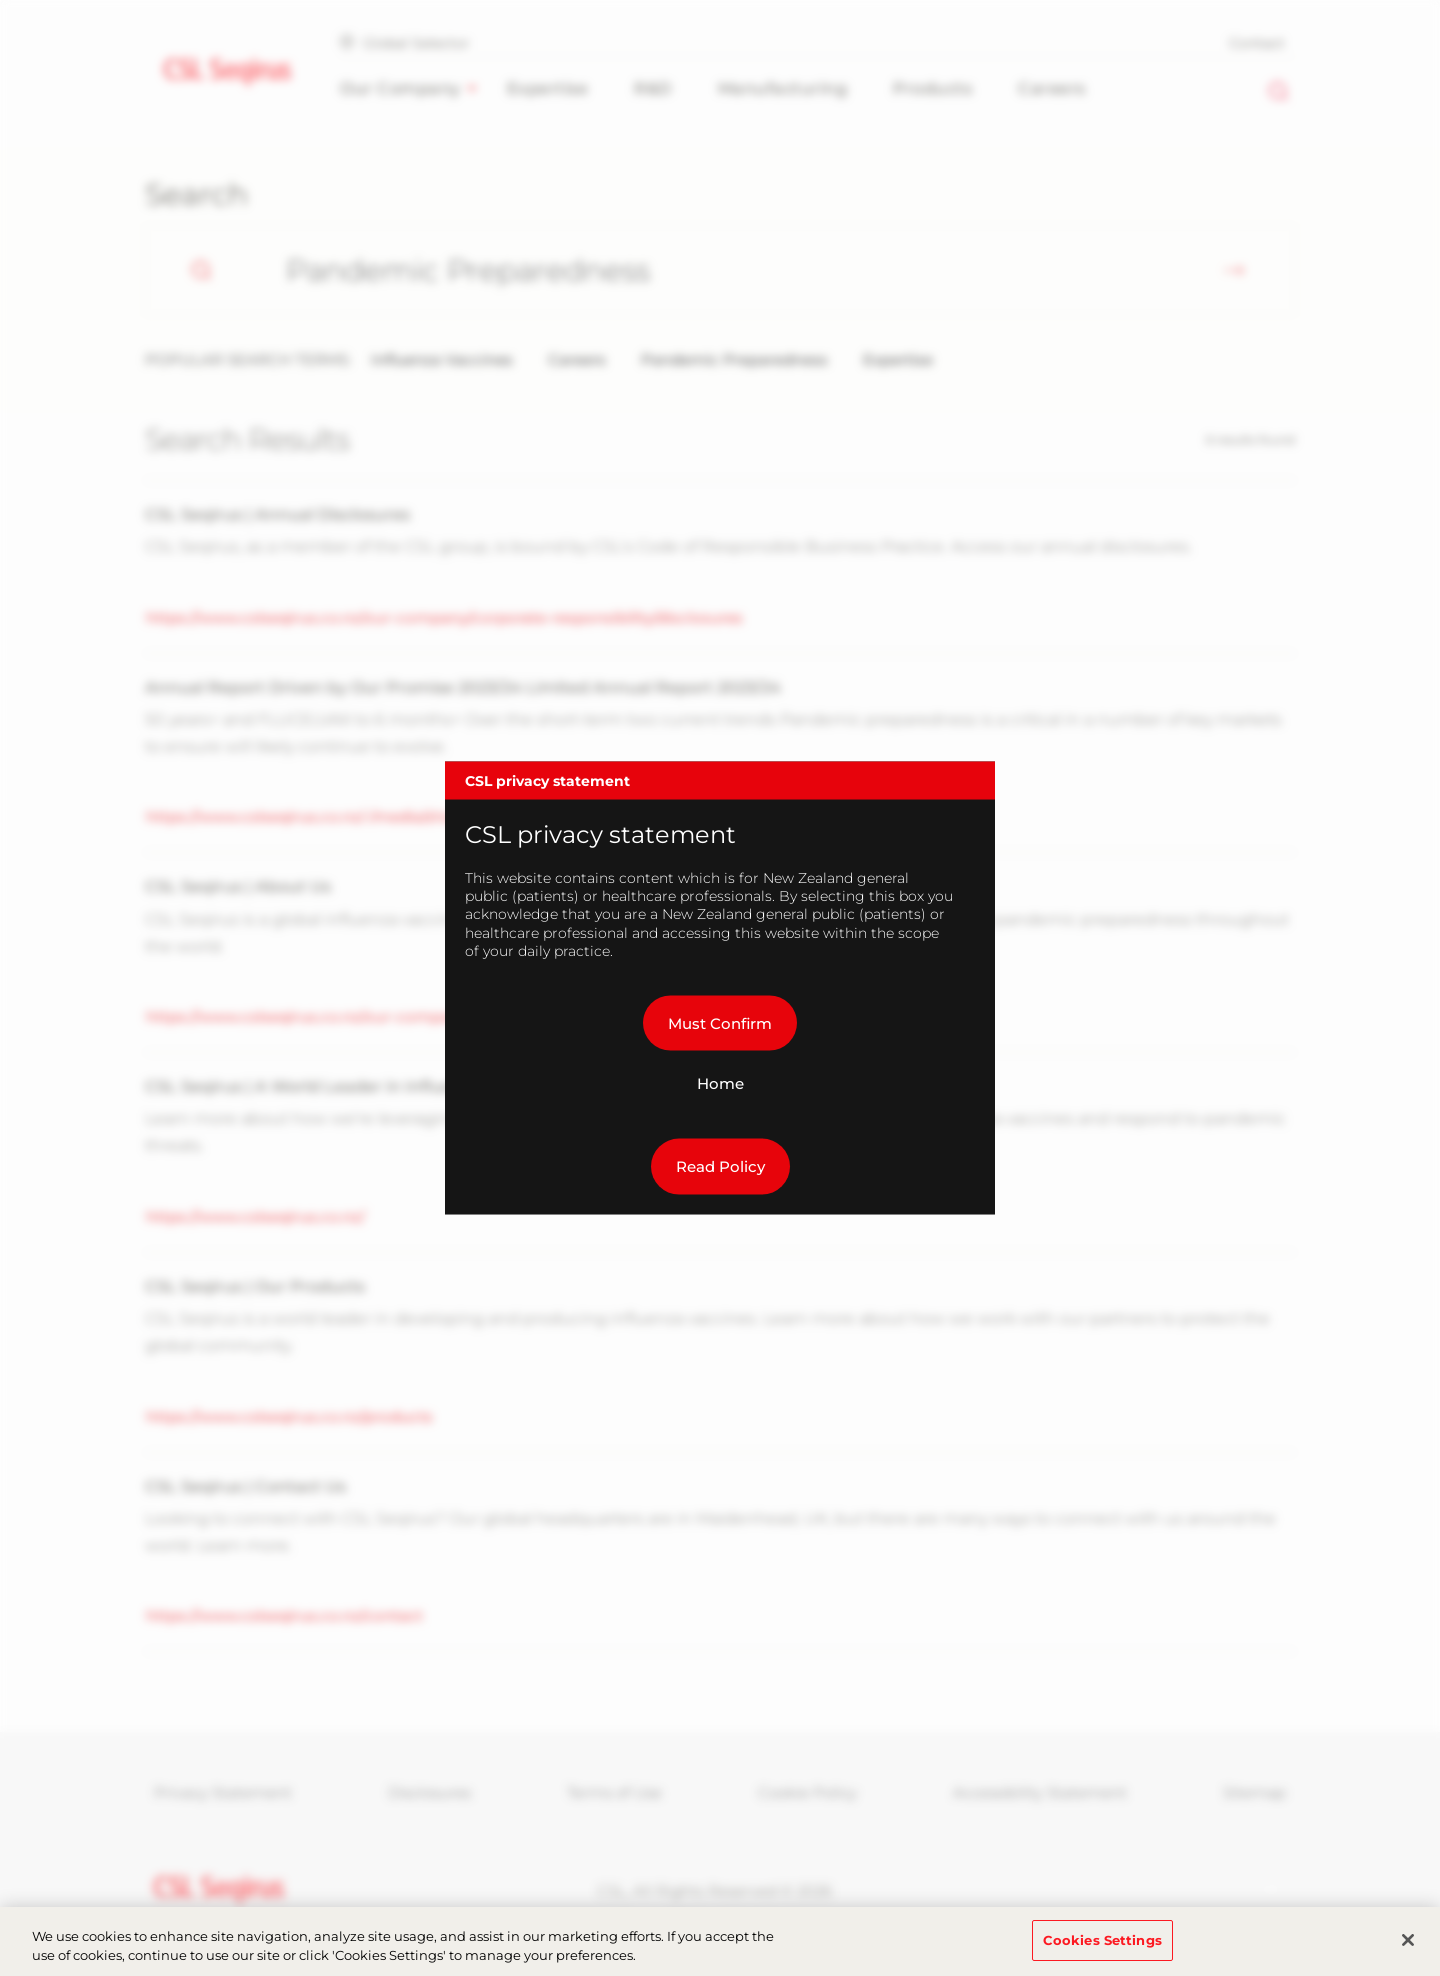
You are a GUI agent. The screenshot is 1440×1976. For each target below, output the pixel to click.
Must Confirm (720, 1022)
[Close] (1408, 1952)
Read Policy (720, 1166)
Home (720, 1083)
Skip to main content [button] (0, 0)
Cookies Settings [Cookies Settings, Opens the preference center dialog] (1102, 1951)
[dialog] (720, 988)
